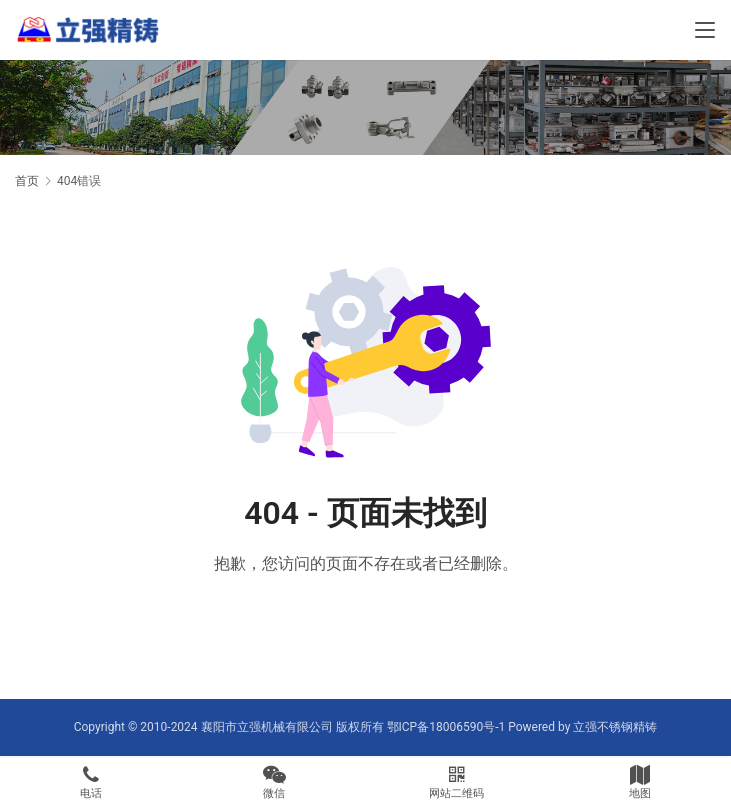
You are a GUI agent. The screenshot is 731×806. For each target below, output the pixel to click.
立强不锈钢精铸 (615, 727)
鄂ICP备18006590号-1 (446, 727)
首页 (27, 181)
